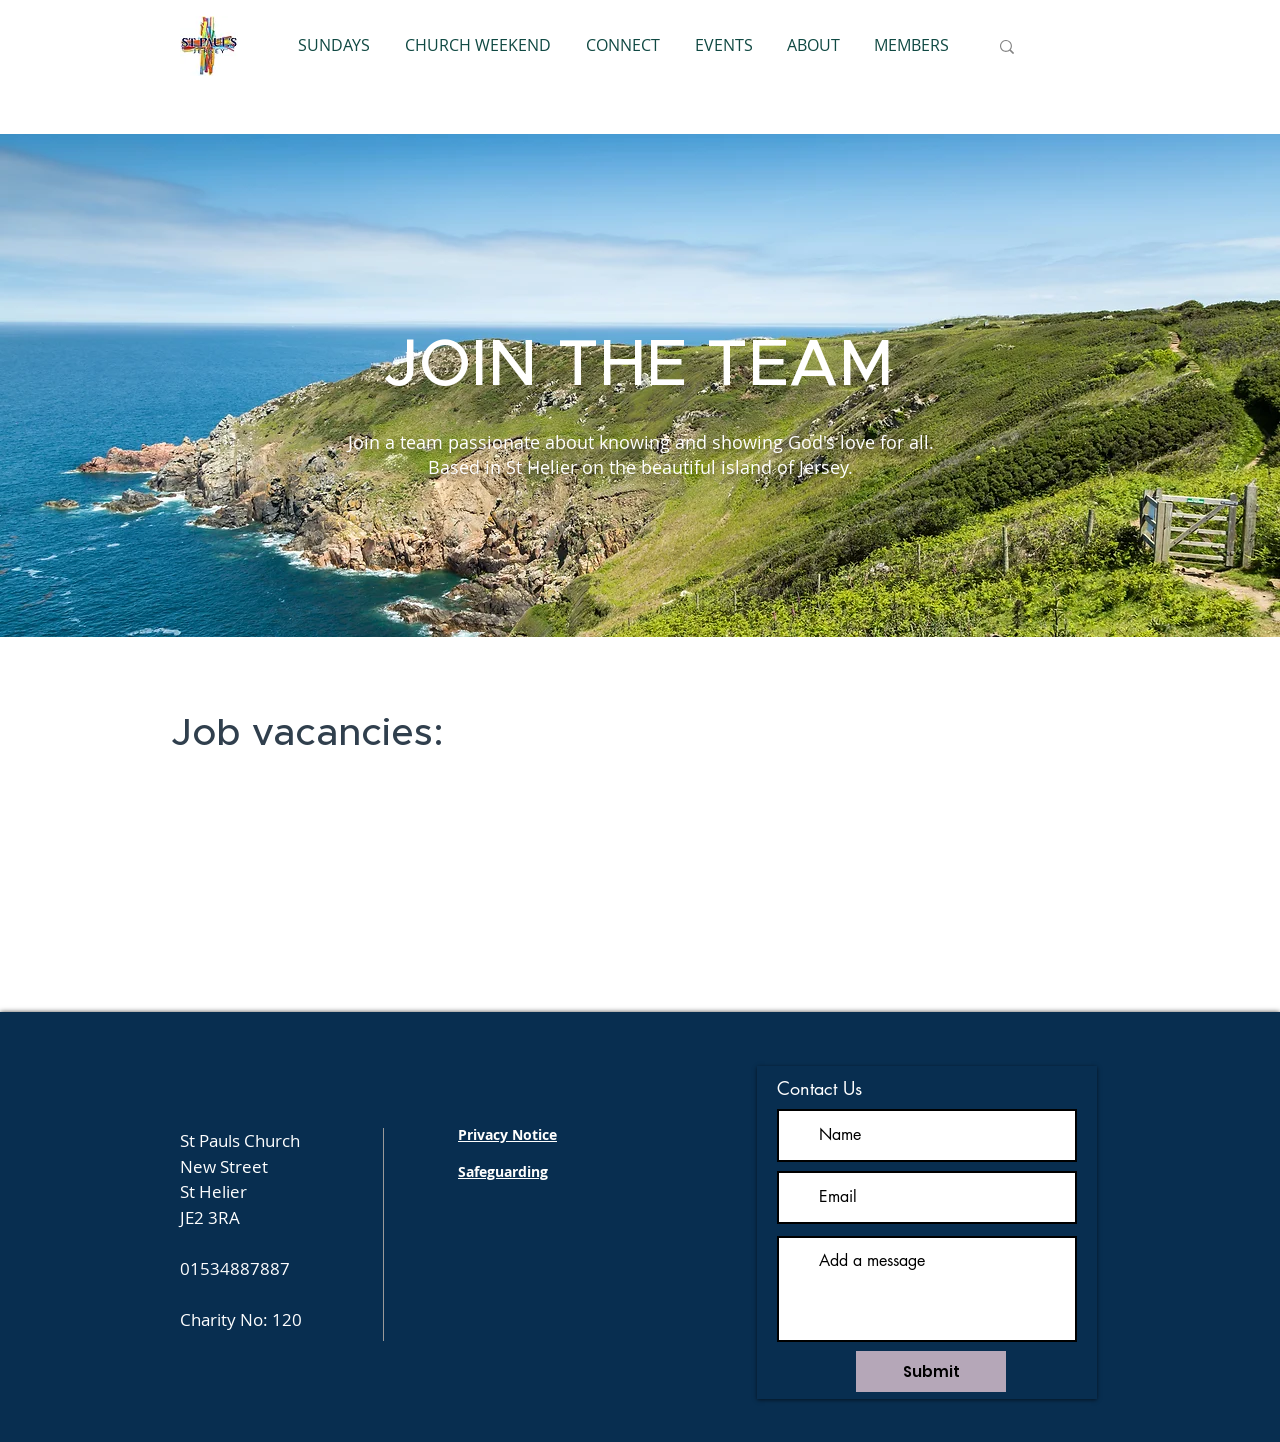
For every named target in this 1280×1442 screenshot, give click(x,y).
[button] (622, 45)
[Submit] (931, 1371)
